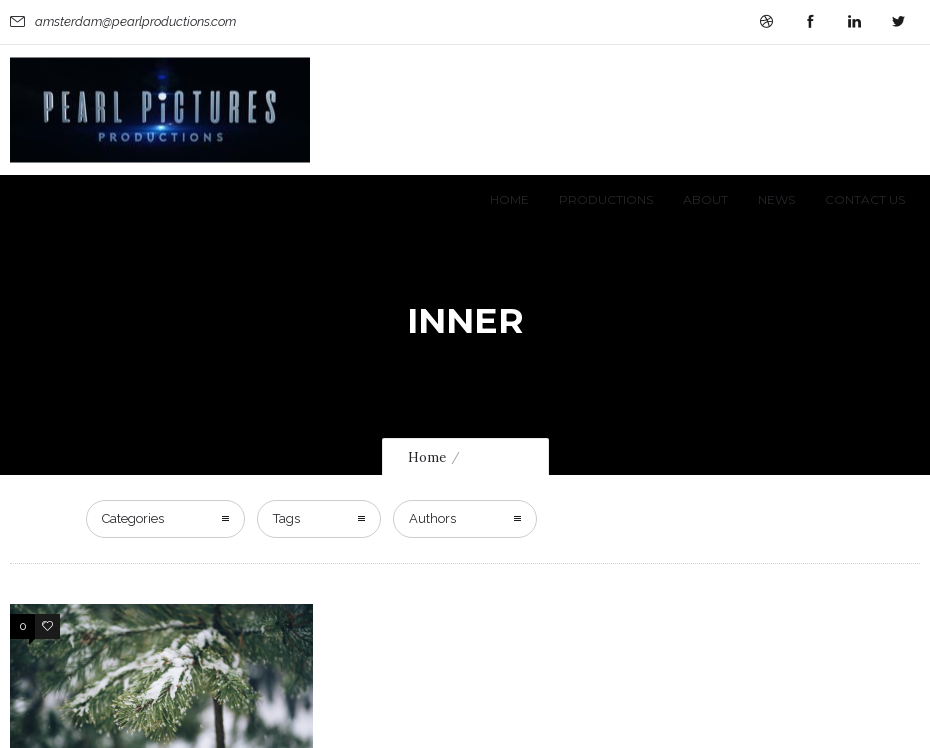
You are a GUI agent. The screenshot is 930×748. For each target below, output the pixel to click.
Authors (432, 518)
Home (509, 199)
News (776, 199)
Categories (133, 518)
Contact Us (865, 199)
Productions (606, 199)
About (705, 199)
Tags (286, 518)
